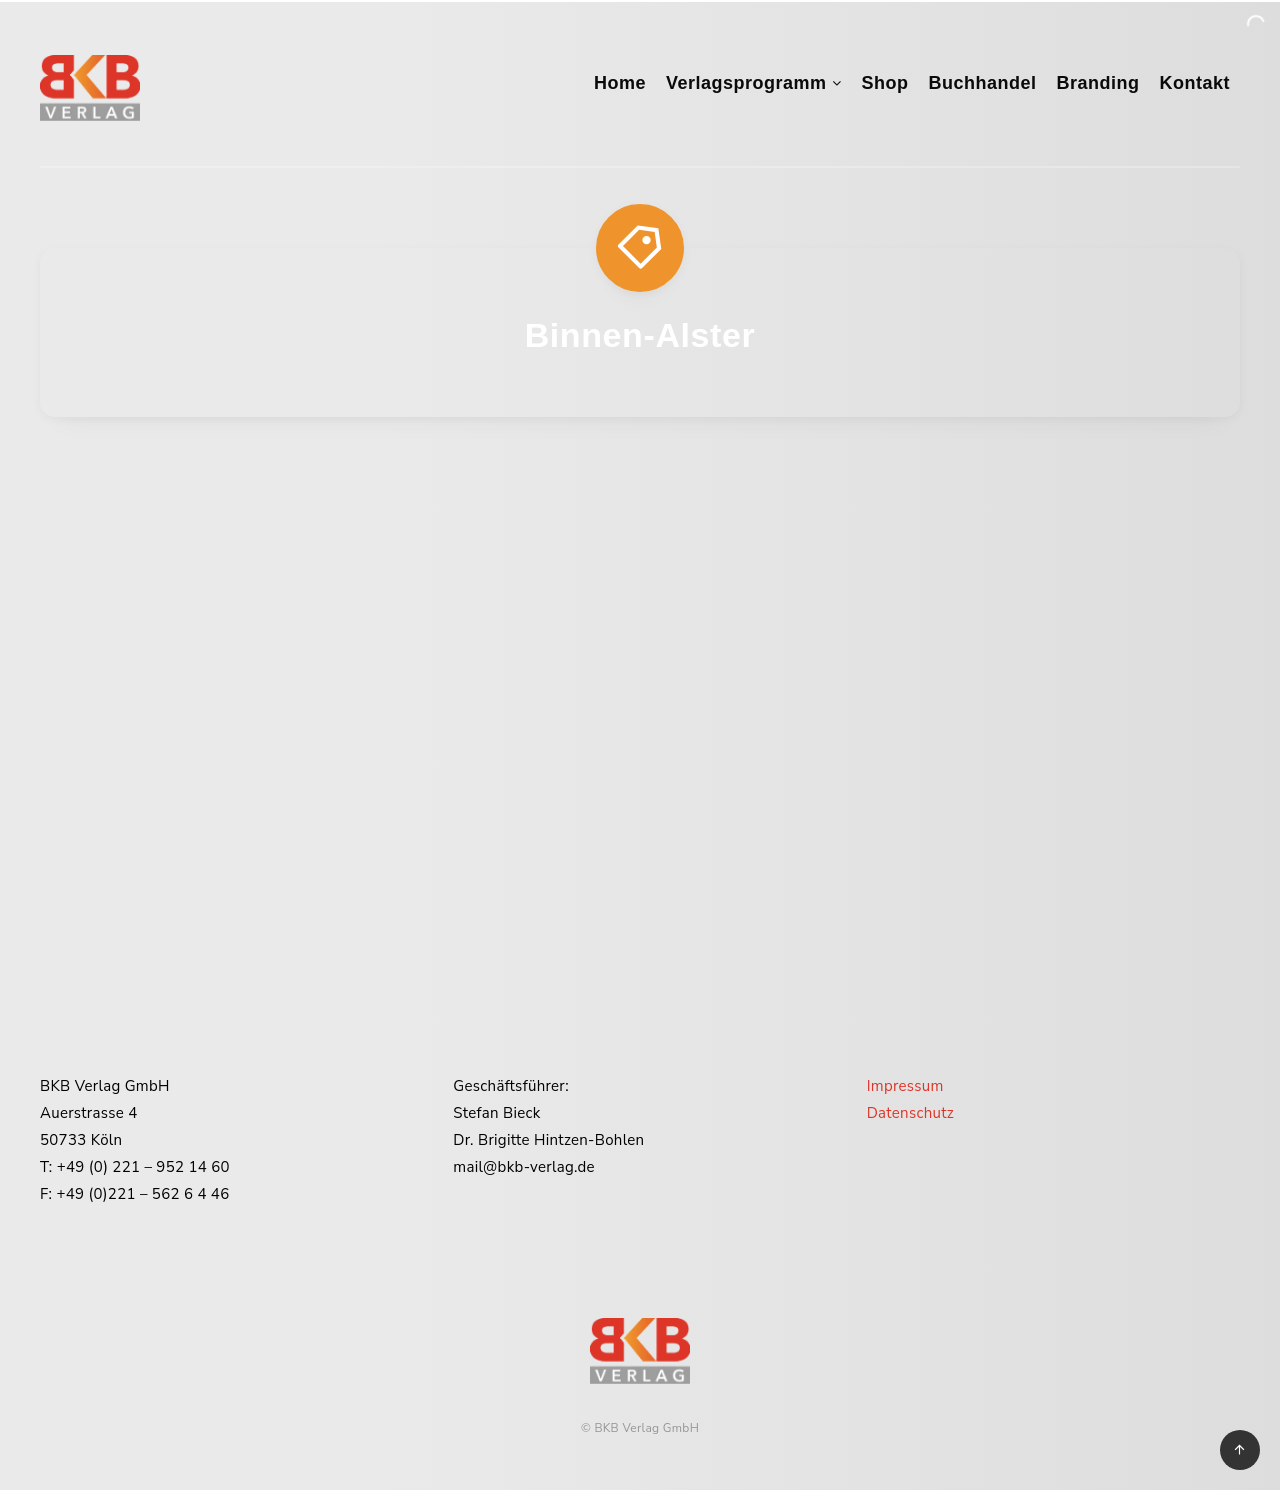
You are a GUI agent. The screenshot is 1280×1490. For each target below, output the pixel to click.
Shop (884, 83)
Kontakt (1195, 83)
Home (620, 83)
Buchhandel (982, 83)
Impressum (905, 1086)
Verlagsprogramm (746, 83)
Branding (1098, 83)
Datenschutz (910, 1113)
